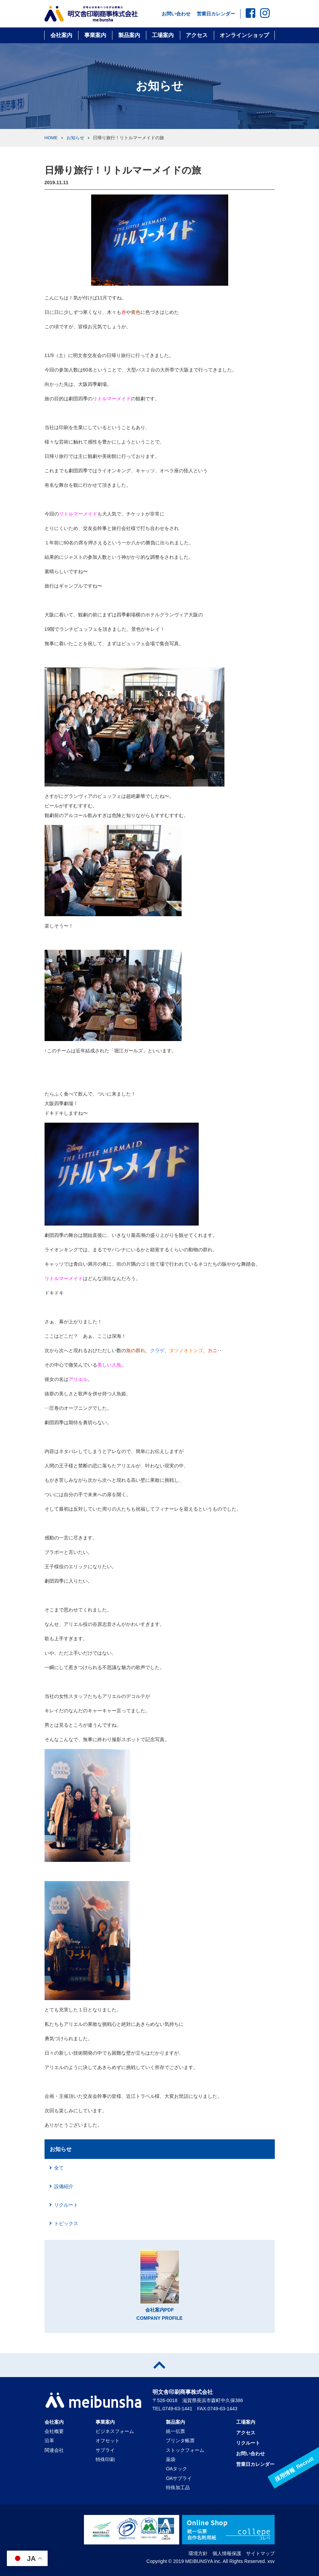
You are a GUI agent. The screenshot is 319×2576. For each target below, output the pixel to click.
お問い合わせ (176, 13)
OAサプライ (179, 2478)
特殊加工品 (178, 2487)
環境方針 (198, 2553)
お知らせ (75, 137)
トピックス (66, 2223)
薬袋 (170, 2459)
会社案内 (61, 35)
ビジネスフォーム (115, 2431)
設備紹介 (63, 2186)
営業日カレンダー (216, 13)
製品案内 (129, 35)
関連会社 (54, 2450)
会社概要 (54, 2431)
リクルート (66, 2205)
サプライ (105, 2450)
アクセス (197, 35)
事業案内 (95, 35)
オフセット (108, 2440)
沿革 (49, 2440)
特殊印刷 (105, 2459)
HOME (51, 137)
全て (59, 2168)
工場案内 (163, 35)
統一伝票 (175, 2431)
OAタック (176, 2468)
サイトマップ (260, 2553)
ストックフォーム (185, 2450)
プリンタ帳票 (180, 2440)
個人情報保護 (226, 2553)
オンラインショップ (244, 35)
